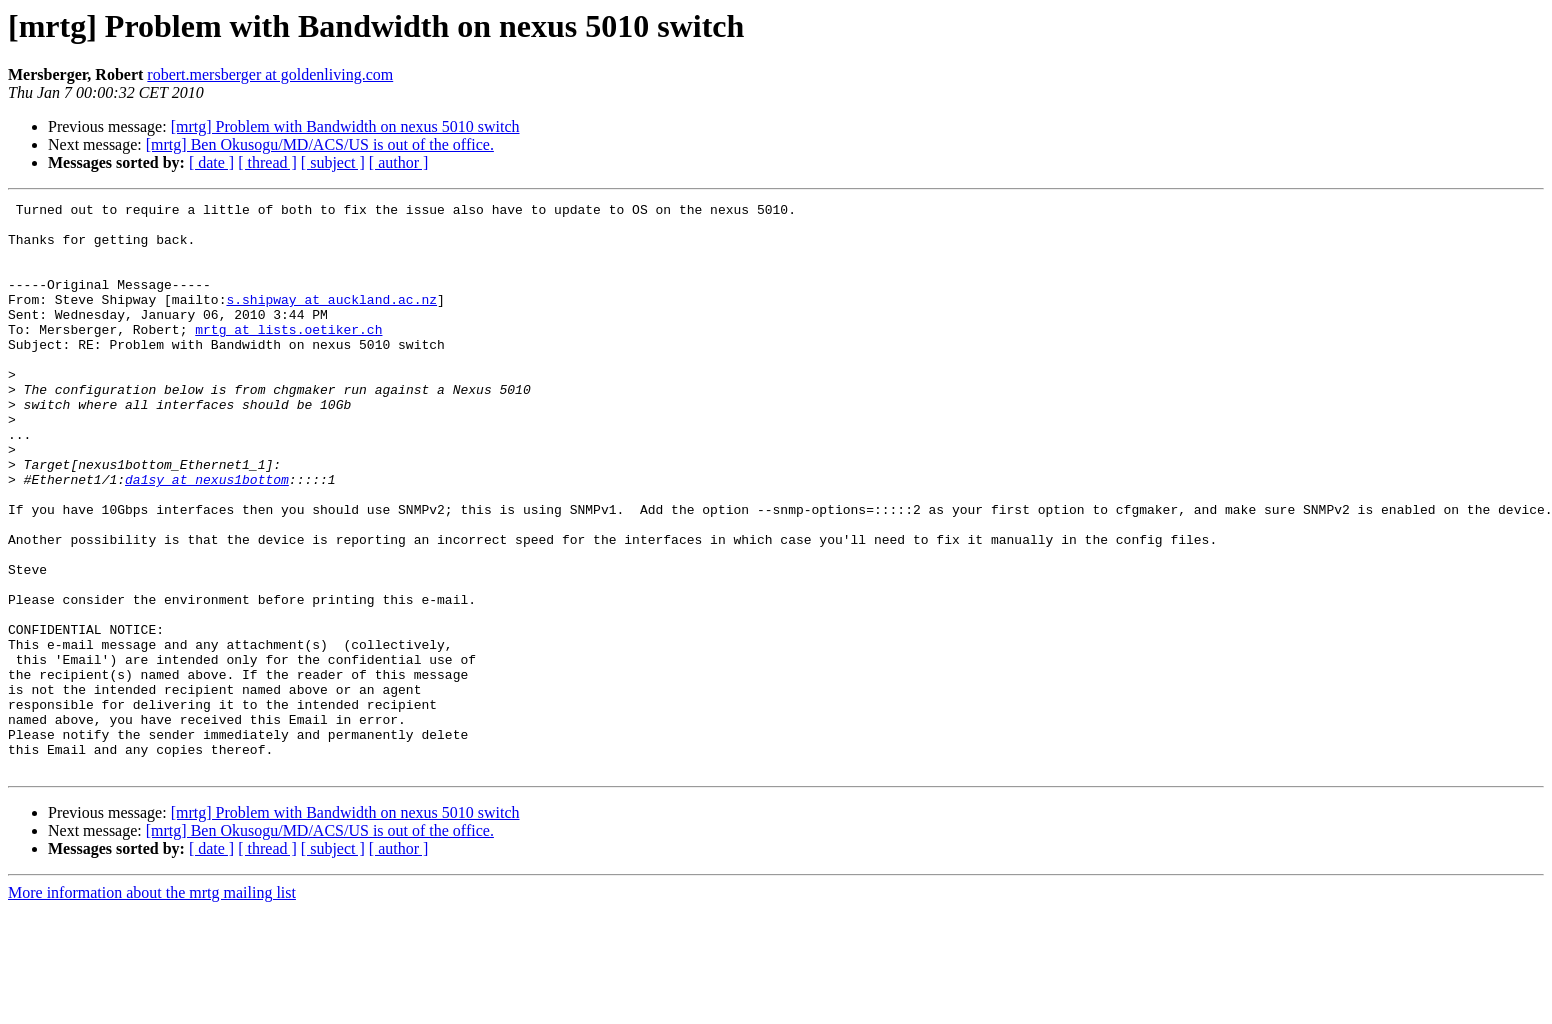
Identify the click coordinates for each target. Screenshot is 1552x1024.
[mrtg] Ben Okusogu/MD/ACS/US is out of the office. (320, 144)
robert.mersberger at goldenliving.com (270, 74)
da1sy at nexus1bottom (207, 536)
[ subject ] (333, 162)
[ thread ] (267, 162)
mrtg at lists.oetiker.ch (288, 356)
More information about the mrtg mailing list (152, 1006)
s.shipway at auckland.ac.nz (331, 320)
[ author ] (399, 162)
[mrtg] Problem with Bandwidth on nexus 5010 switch (345, 126)
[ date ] (211, 162)
